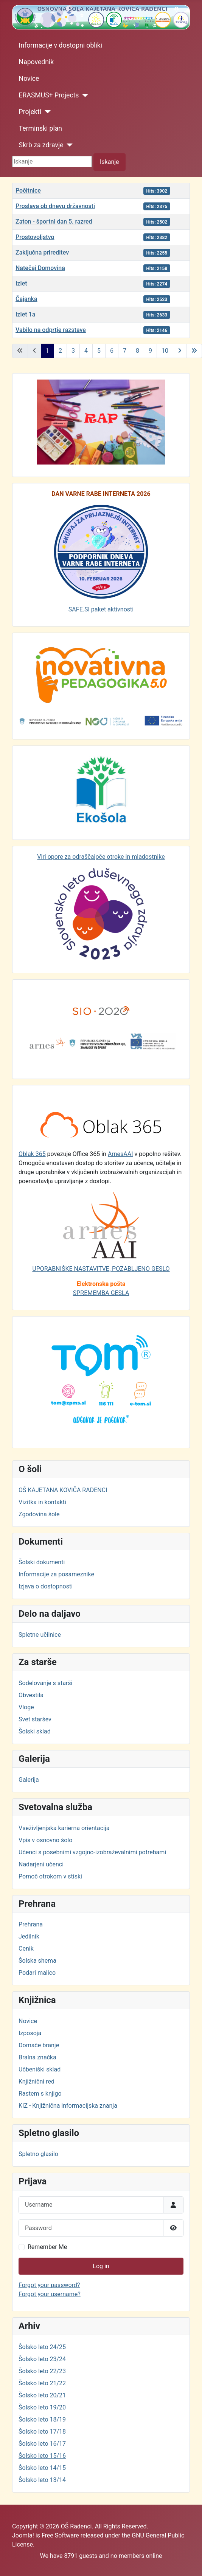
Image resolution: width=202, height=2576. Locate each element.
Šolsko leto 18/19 (42, 2419)
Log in (101, 2266)
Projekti (30, 112)
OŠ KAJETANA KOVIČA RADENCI (63, 1490)
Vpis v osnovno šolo (45, 1840)
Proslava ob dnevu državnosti (55, 206)
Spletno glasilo (38, 2154)
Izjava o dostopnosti (46, 1586)
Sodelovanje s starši (45, 1683)
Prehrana (31, 1924)
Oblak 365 (32, 1154)
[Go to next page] (179, 351)
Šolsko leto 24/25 (42, 2347)
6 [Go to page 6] (111, 350)
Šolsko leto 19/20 (42, 2407)
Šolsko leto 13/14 (42, 2479)
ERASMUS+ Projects (49, 95)
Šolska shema (37, 1960)
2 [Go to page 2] (60, 350)
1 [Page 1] (47, 350)
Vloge (26, 1707)
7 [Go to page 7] (124, 350)
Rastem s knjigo (40, 2093)
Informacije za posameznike (56, 1574)
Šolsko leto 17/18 (42, 2431)
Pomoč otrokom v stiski (50, 1876)
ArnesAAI (120, 1154)
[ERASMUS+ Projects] (83, 95)
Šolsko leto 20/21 (42, 2395)
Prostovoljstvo (35, 237)
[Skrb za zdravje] (68, 145)
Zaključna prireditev (42, 252)
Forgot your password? (49, 2285)
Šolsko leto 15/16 (42, 2455)
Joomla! (23, 2535)
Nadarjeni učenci (41, 1864)
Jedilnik (29, 1936)
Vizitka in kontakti (42, 1502)
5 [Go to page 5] (99, 350)
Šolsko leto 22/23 (42, 2371)
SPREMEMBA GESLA (101, 1292)
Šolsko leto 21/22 (42, 2383)
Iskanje (109, 161)
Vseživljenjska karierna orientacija (64, 1828)
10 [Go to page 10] (165, 350)
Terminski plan (40, 128)
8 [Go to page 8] (137, 350)
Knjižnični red (36, 2081)
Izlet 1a (25, 314)
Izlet (21, 283)
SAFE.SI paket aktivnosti (101, 609)
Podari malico (37, 1972)
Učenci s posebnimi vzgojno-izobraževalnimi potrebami (92, 1852)
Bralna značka (37, 2057)
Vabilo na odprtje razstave (51, 329)
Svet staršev (35, 1719)
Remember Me (47, 2246)
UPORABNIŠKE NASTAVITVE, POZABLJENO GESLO (100, 1268)
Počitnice (28, 190)
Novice (29, 78)
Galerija (29, 1779)
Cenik (26, 1948)
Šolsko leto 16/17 (42, 2443)
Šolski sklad (35, 1731)
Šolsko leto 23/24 (42, 2359)
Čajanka (26, 299)
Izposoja (30, 2033)
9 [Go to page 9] (150, 350)
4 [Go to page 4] (86, 350)
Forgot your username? (50, 2294)
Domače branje (39, 2045)
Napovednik (36, 62)
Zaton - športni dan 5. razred (54, 221)
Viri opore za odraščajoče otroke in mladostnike (101, 856)
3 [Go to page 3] (73, 350)
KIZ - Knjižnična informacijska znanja (68, 2105)
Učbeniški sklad (40, 2069)
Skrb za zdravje (41, 145)
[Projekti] (46, 111)
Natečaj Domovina (40, 268)
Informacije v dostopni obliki (60, 45)
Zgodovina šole (39, 1514)
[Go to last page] (194, 351)
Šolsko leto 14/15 (42, 2467)
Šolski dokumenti (42, 1562)
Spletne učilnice (40, 1634)
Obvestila (31, 1695)
